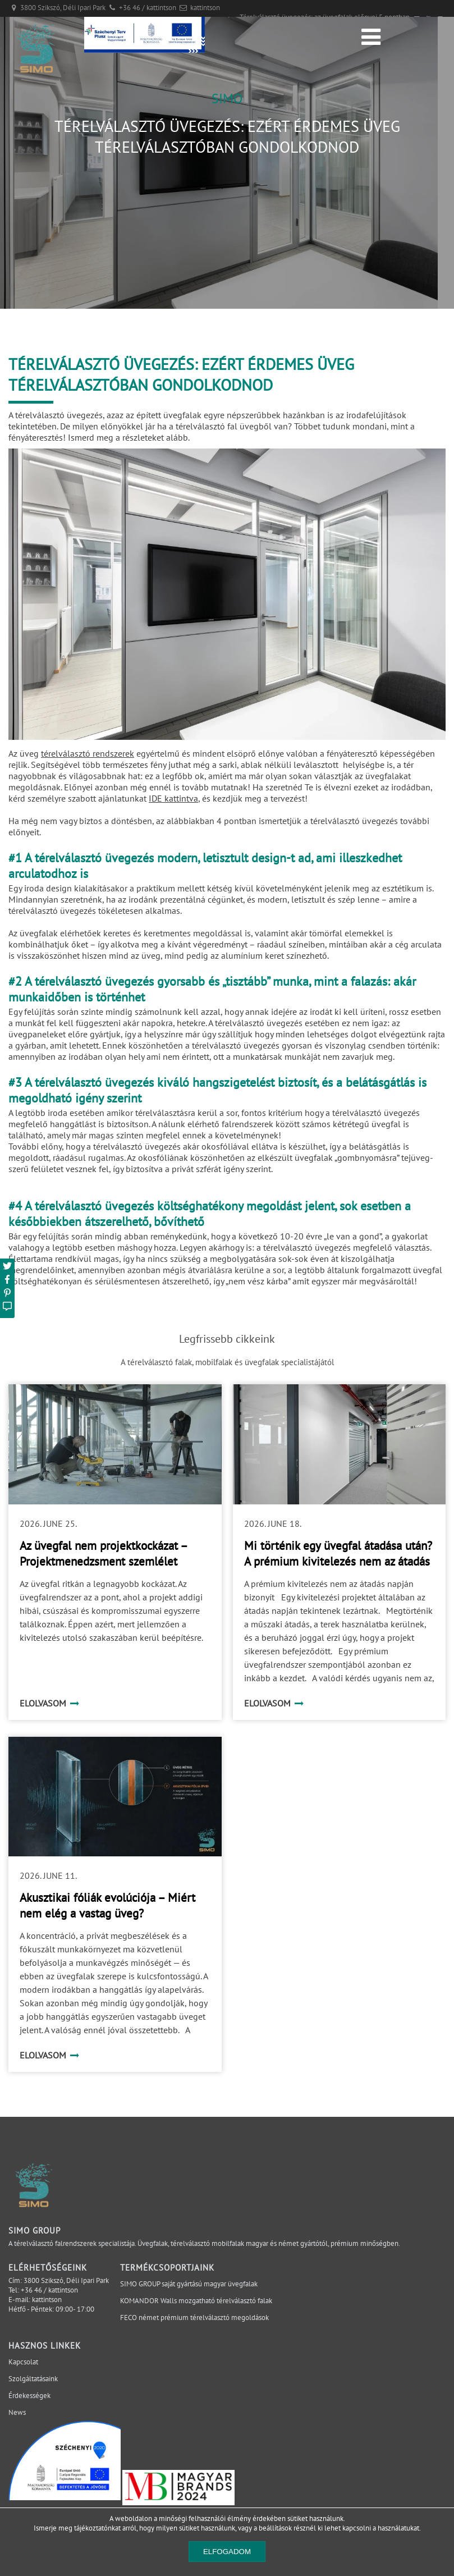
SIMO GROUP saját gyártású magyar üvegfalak (189, 2284)
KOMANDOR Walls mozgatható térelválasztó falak (196, 2300)
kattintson (205, 7)
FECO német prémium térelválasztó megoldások (194, 2317)
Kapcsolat (23, 2362)
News (17, 2412)
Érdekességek (29, 2395)
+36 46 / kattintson (147, 7)
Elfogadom (227, 2551)
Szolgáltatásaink (33, 2378)
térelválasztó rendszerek (87, 753)
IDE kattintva (173, 798)
